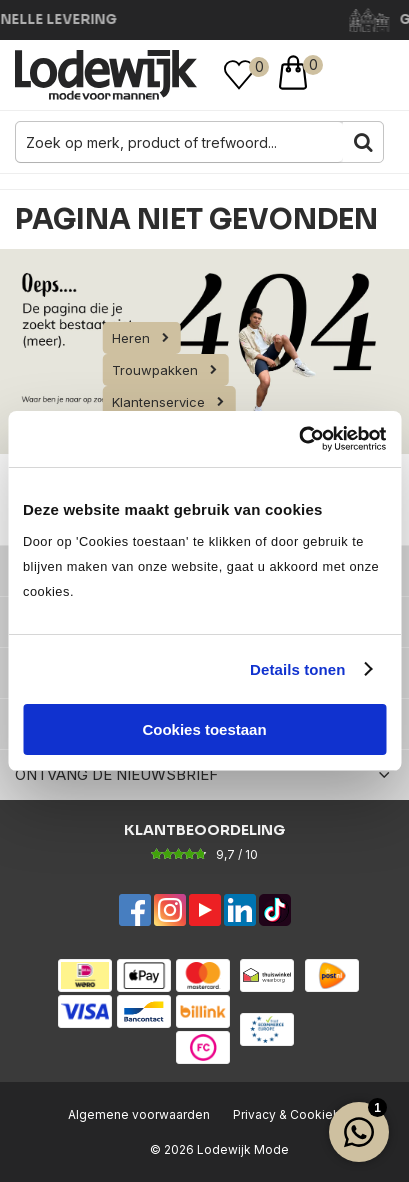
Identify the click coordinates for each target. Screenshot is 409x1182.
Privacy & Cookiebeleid (302, 1114)
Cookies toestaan (204, 729)
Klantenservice (158, 402)
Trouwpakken (155, 370)
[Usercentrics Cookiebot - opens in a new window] (298, 439)
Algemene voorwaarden (139, 1114)
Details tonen (297, 669)
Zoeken (363, 142)
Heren (131, 338)
